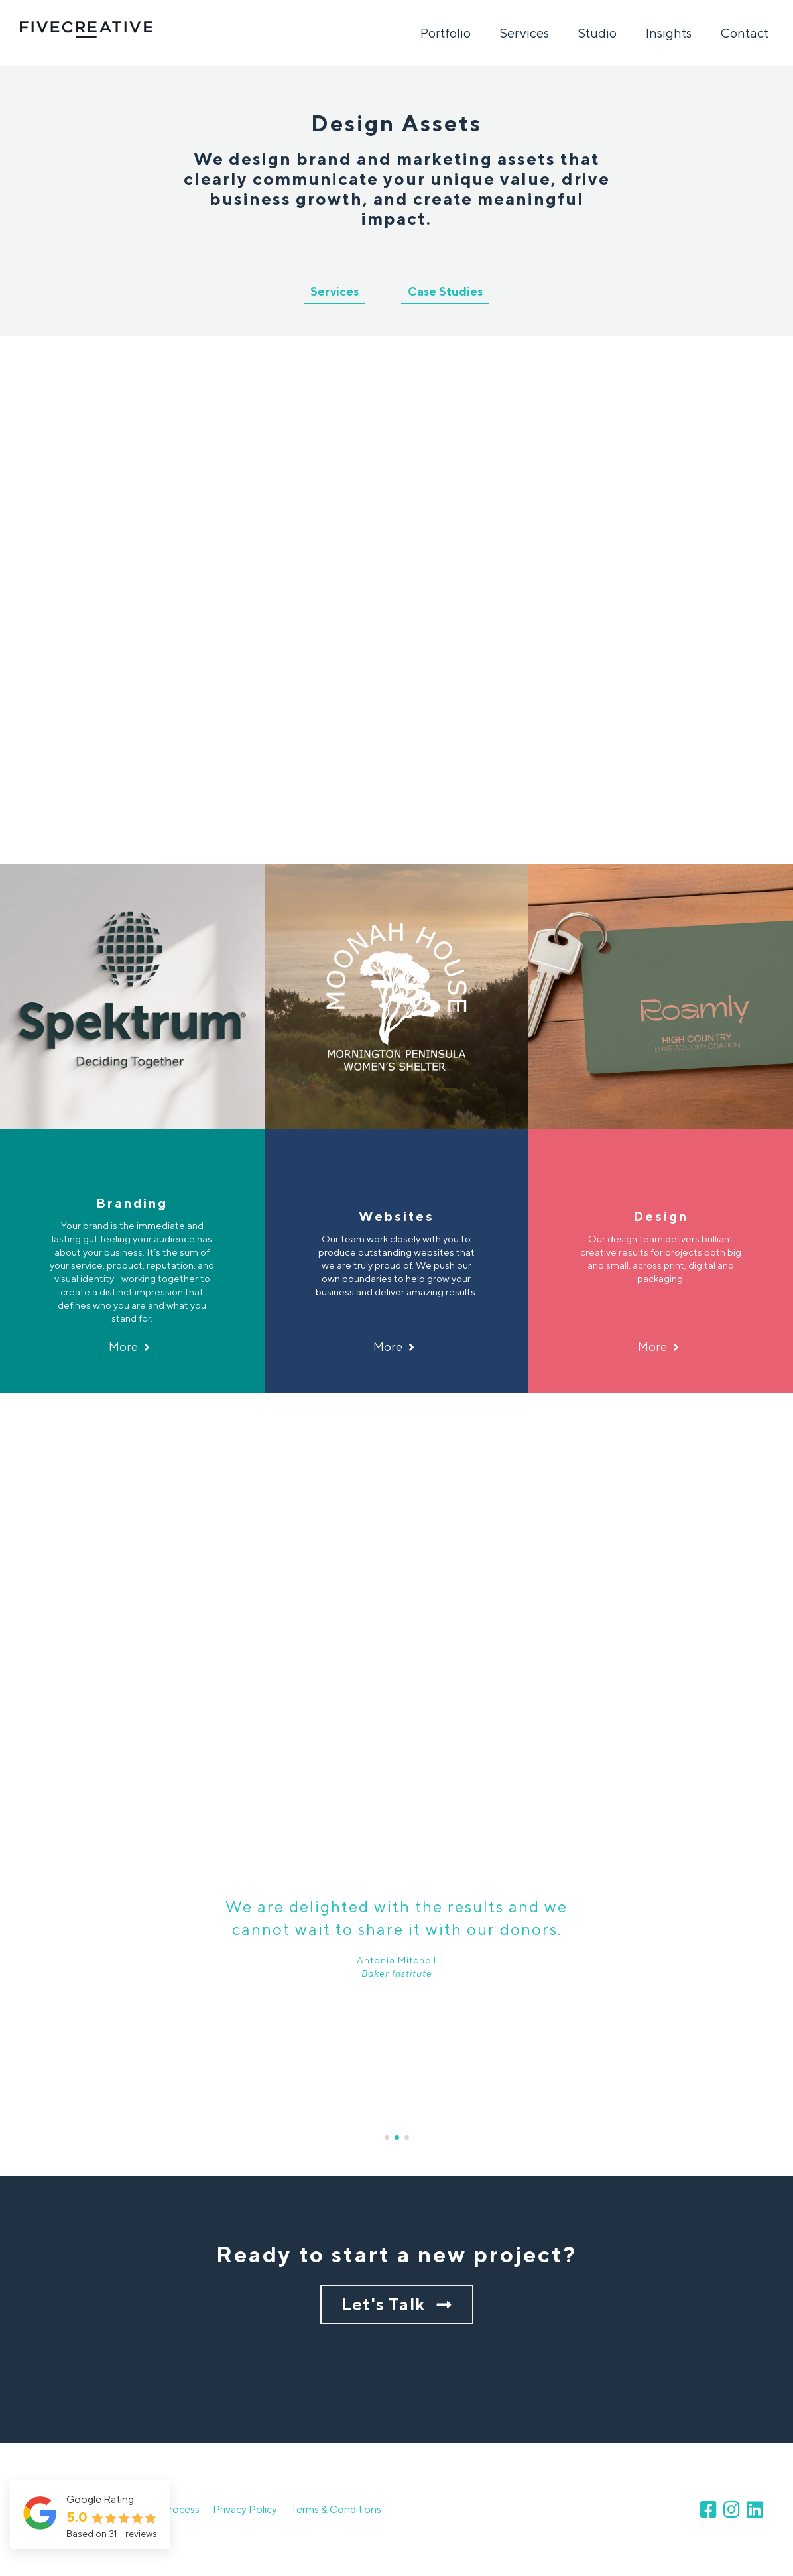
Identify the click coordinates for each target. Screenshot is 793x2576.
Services (524, 32)
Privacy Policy (245, 2509)
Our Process (171, 2509)
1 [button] (387, 2137)
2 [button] (397, 2137)
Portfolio (445, 32)
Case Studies (445, 291)
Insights (669, 32)
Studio (597, 32)
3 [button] (406, 2137)
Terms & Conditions (335, 2509)
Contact (744, 32)
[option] (396, 600)
